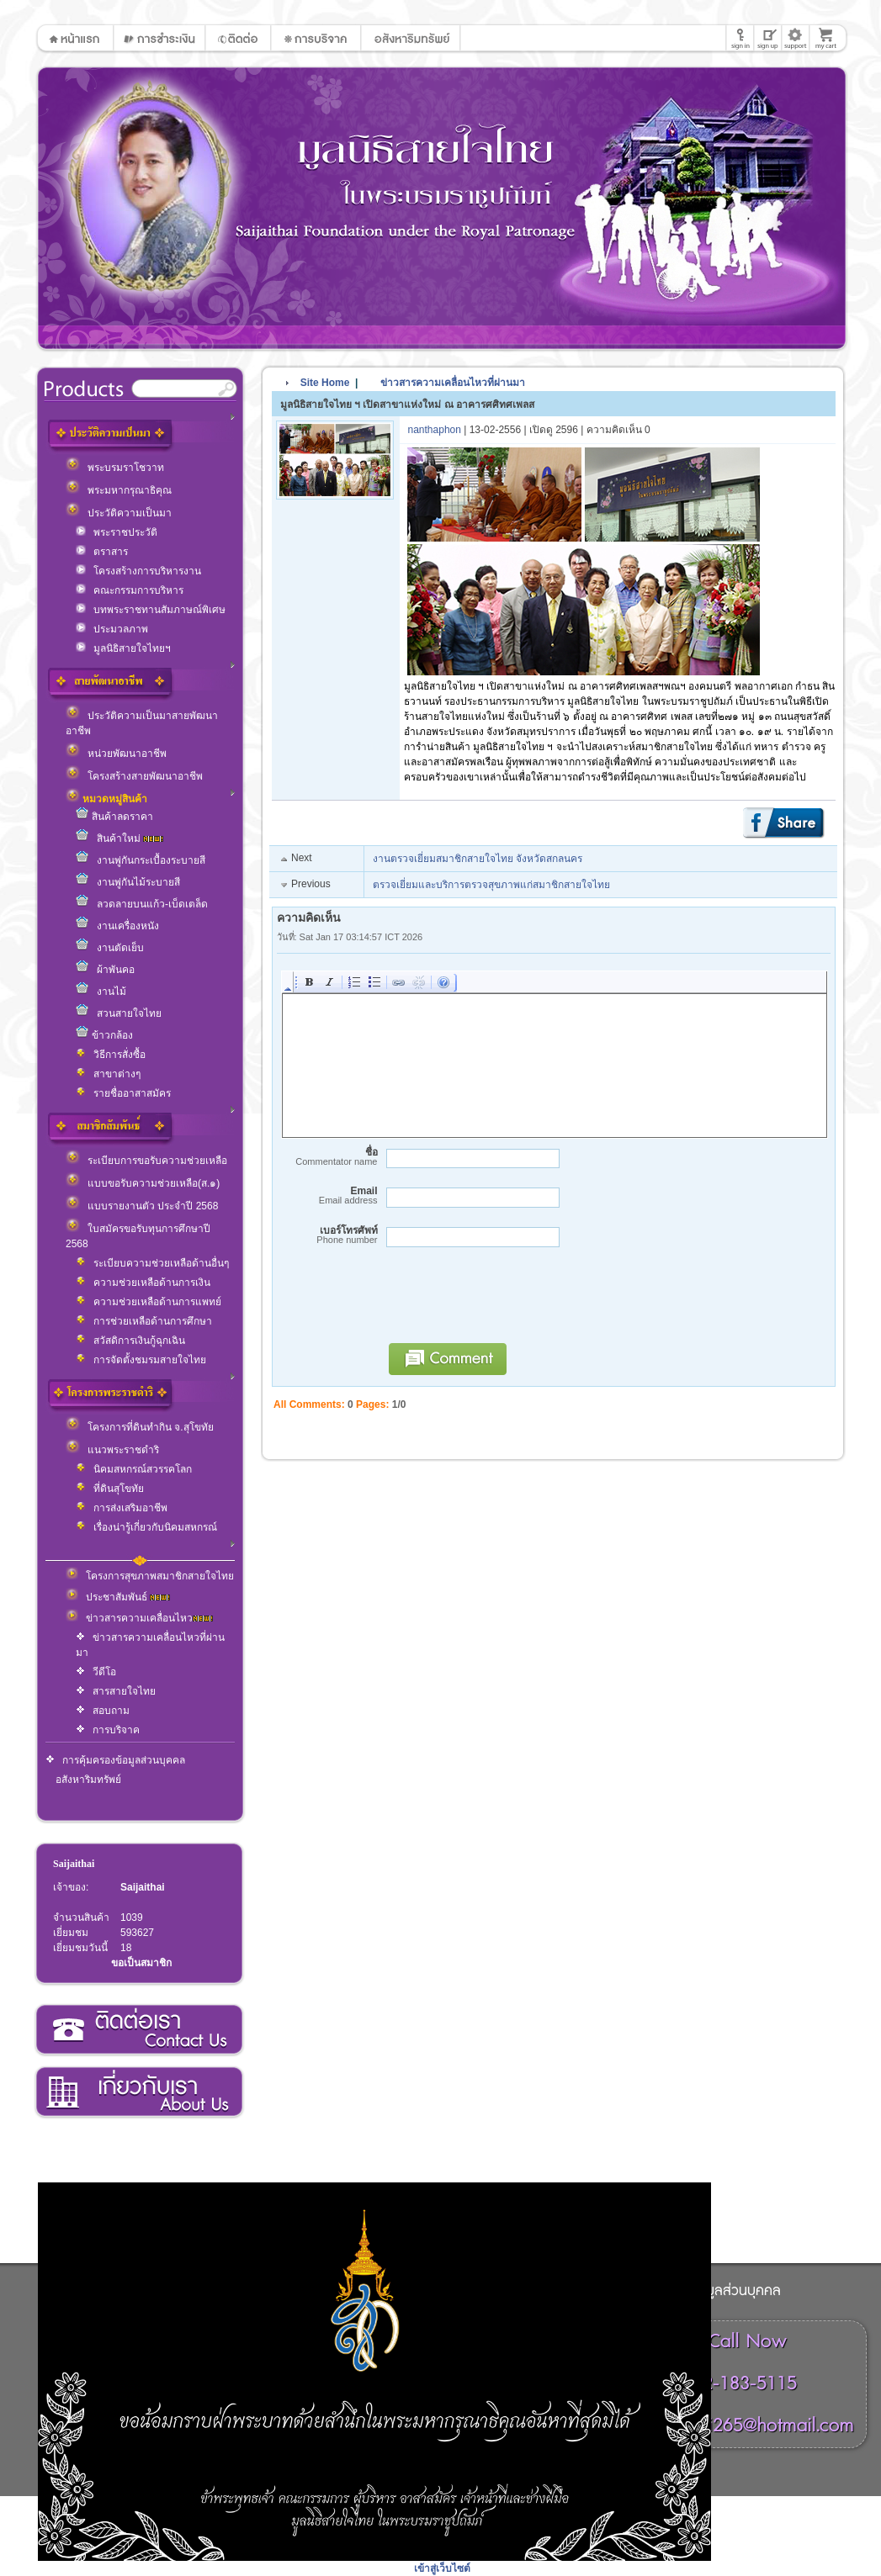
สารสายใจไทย (116, 1691)
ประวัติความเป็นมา (119, 513)
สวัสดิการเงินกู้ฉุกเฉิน (130, 1340)
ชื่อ (327, 1156)
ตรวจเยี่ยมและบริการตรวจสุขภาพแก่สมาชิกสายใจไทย (491, 885)
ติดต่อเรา (138, 2030)
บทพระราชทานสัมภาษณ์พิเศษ (151, 610)
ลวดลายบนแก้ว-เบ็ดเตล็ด (142, 904)
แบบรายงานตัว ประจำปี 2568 (142, 1206)
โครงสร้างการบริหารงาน (138, 571)
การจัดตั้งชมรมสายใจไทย (141, 1360)
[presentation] (507, 1303)
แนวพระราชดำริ (112, 1450)
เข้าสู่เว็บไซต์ (442, 2568)
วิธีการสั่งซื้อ (111, 1055)
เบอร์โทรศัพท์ (327, 1235)
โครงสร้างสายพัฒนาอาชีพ (134, 776)
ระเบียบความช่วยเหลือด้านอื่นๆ (152, 1263)
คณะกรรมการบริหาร (129, 590)
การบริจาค (108, 1730)
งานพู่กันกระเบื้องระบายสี (140, 860)
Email (327, 1195)
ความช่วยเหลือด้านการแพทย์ (148, 1302)
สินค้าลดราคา (114, 817)
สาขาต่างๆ (108, 1074)
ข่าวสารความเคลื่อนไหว (139, 1618)
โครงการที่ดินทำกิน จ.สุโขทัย (140, 1427)
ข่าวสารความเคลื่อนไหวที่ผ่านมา (444, 383)
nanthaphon (434, 430)
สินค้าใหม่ (119, 838)
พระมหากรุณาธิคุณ (119, 490)
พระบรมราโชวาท (115, 467)
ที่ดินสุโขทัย (110, 1488)
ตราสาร (102, 552)
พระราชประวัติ (116, 532)
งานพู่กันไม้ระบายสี (128, 882)
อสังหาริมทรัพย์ (88, 1779)
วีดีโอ (96, 1672)
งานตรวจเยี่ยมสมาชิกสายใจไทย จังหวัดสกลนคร (477, 859)
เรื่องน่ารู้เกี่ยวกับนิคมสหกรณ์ (146, 1527)
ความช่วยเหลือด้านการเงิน (143, 1282)
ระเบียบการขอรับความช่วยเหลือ (146, 1160)
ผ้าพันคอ (105, 970)
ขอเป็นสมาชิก (141, 1963)
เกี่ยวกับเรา (138, 2092)
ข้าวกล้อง (104, 1035)
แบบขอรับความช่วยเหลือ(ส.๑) (143, 1183)
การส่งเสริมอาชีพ (121, 1508)
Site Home (325, 383)
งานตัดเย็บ (110, 948)
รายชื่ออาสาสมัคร (123, 1093)
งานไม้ (101, 991)
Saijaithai (73, 1864)
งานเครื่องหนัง (117, 926)
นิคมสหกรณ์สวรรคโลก (134, 1469)
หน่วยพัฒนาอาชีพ (116, 753)
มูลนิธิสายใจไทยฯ (123, 648)
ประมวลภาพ (112, 629)
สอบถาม (103, 1710)
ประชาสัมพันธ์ (118, 1597)
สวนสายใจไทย (119, 1013)
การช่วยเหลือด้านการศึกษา (144, 1321)
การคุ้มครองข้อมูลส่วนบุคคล (115, 1760)
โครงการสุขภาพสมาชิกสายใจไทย (150, 1576)
